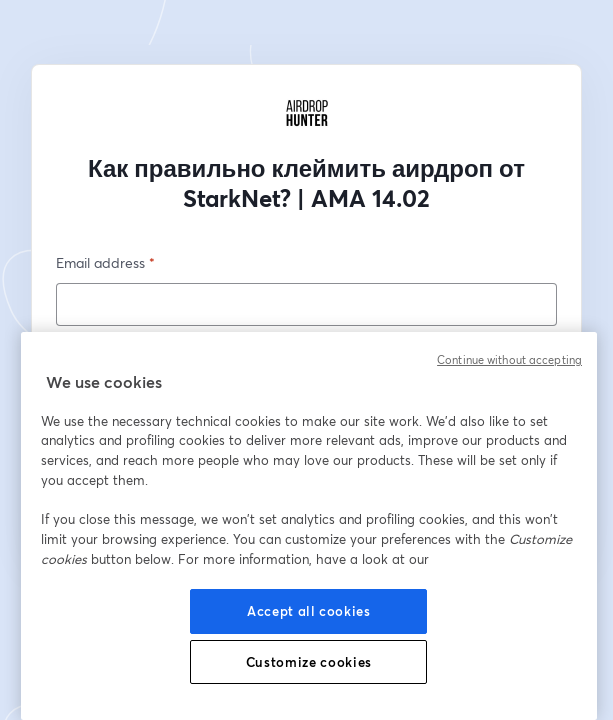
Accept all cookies (309, 611)
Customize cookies (309, 662)
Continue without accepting (509, 360)
